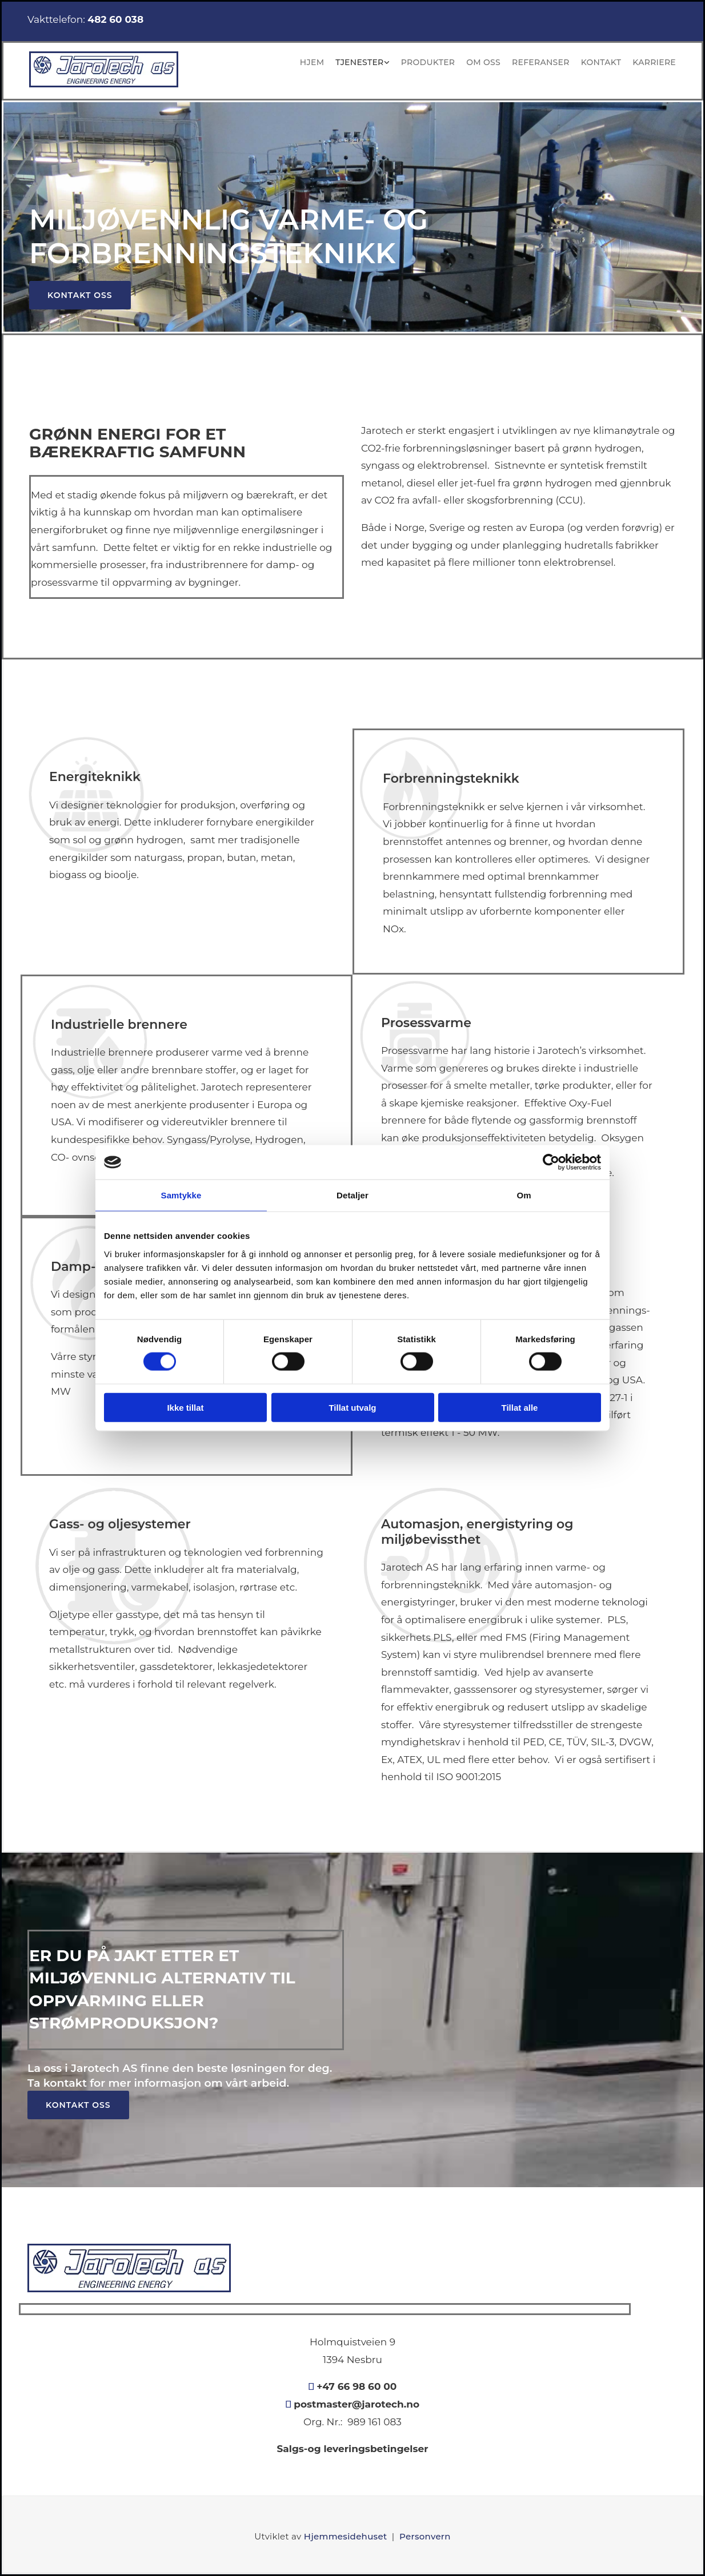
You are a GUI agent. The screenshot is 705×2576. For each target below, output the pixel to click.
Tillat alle (520, 1407)
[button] (80, 295)
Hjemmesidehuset (345, 2536)
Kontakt (601, 62)
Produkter (428, 62)
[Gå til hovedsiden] (103, 84)
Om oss (483, 62)
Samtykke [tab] (181, 1195)
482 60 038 (115, 19)
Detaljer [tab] (352, 1195)
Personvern (425, 2536)
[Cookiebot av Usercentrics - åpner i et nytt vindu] (551, 1162)
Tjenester (359, 62)
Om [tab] (523, 1195)
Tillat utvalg (352, 1407)
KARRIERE (654, 62)
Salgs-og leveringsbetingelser (352, 2448)
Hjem (312, 62)
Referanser (541, 62)
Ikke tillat (185, 1407)
